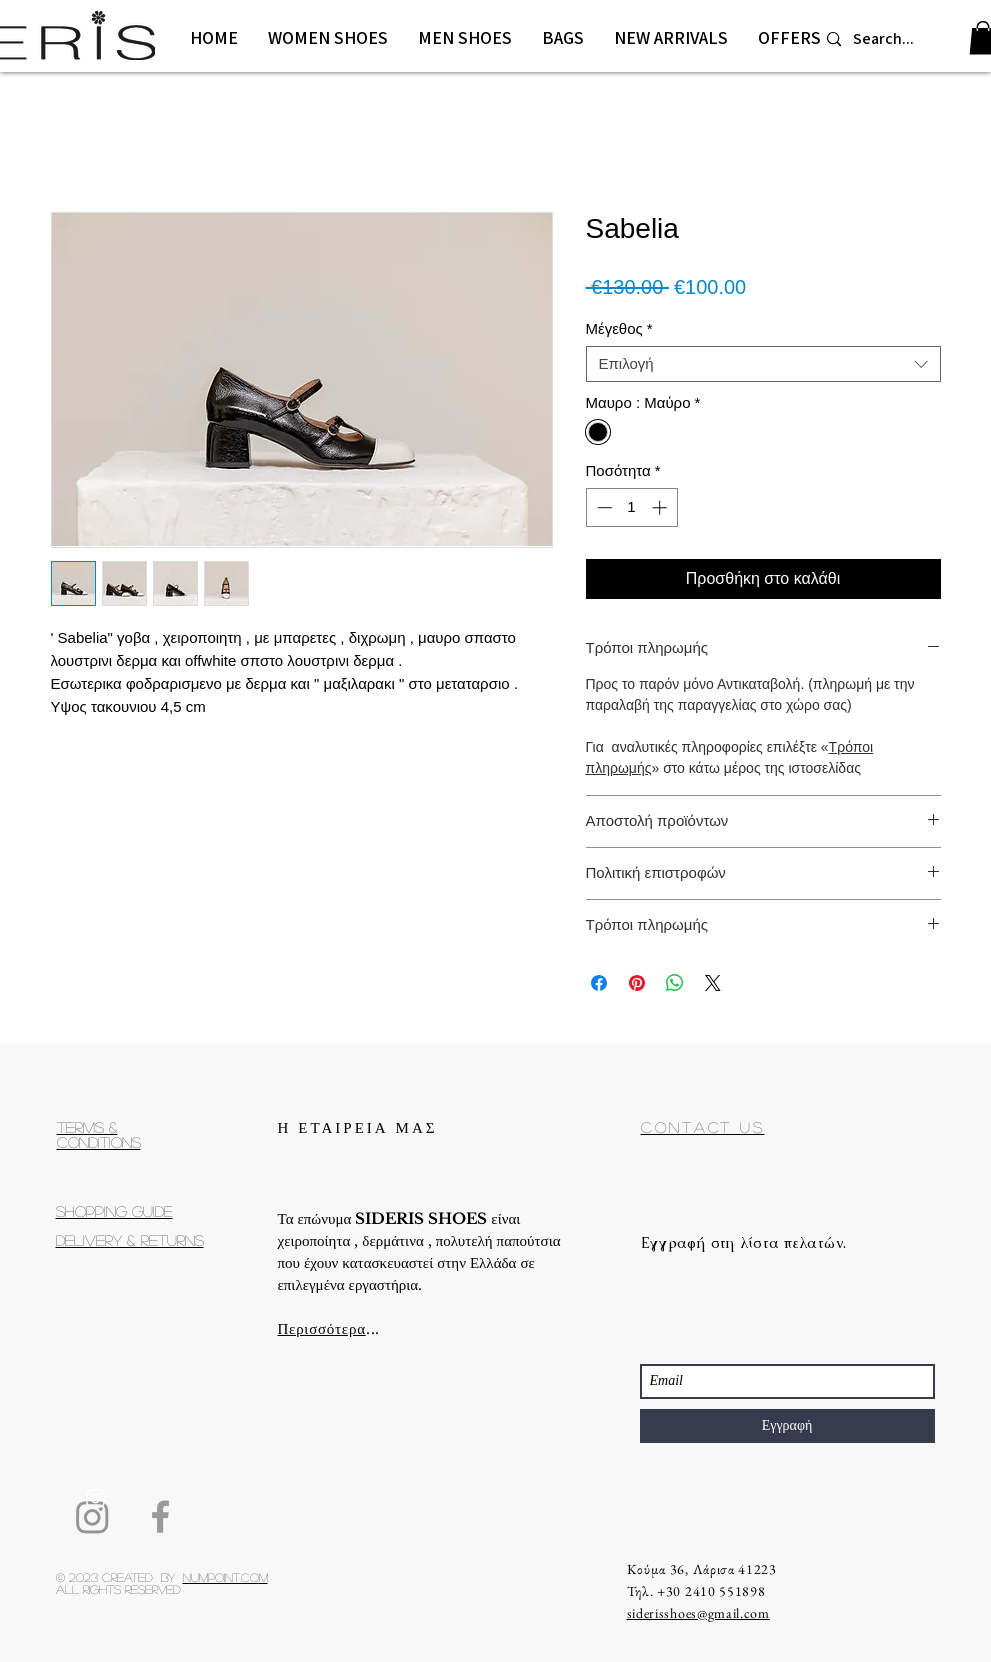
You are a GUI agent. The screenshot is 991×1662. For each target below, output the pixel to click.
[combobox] (763, 364)
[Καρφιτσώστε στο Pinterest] (637, 983)
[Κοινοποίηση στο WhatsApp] (675, 983)
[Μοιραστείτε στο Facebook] (599, 983)
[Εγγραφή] (787, 1426)
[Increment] (661, 507)
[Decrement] (602, 507)
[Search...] (890, 39)
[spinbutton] (631, 507)
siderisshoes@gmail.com (698, 1613)
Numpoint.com (225, 1577)
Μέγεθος (619, 328)
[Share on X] (713, 983)
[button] (328, 38)
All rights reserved (118, 1589)
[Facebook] (160, 1516)
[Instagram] (92, 1516)
